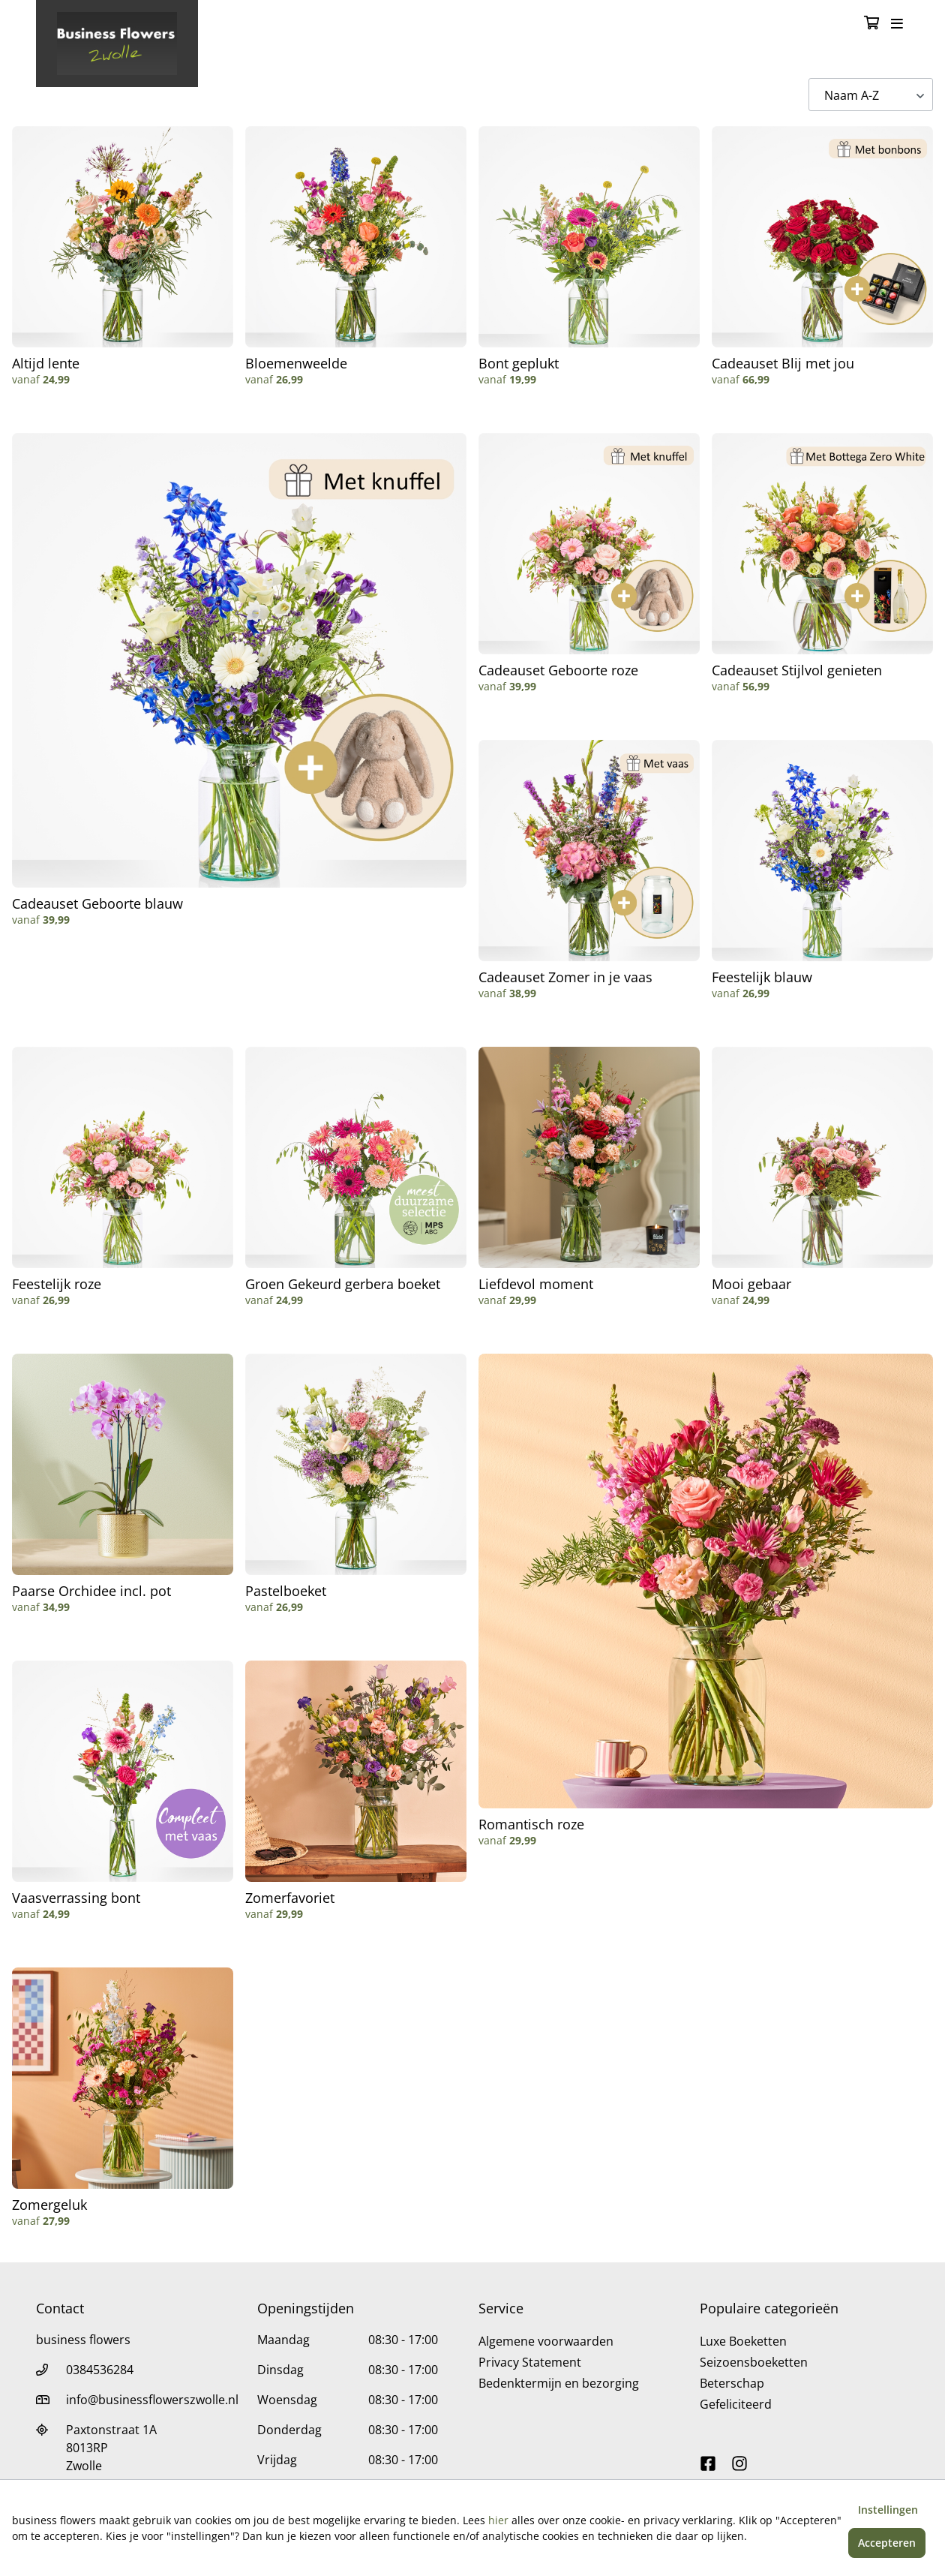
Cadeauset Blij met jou (783, 363)
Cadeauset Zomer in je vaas (565, 977)
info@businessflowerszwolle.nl (152, 2399)
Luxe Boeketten (743, 2341)
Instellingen (888, 2509)
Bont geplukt (518, 363)
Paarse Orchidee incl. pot (91, 1591)
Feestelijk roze (56, 1284)
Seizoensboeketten (754, 2362)
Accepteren (887, 2542)
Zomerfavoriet (289, 1897)
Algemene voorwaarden (546, 2341)
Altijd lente (46, 363)
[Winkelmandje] (871, 24)
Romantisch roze (531, 1824)
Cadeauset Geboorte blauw (97, 903)
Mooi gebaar (751, 1284)
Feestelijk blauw (762, 977)
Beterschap (732, 2383)
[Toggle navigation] (897, 24)
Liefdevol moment (535, 1284)
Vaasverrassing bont (76, 1897)
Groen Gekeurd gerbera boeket (342, 1284)
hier (498, 2520)
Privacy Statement (529, 2362)
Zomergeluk (49, 2204)
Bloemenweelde (296, 363)
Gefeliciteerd (736, 2404)
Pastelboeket (285, 1591)
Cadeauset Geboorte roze (558, 670)
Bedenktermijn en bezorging (558, 2383)
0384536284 (100, 2369)
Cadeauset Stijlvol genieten (797, 670)
